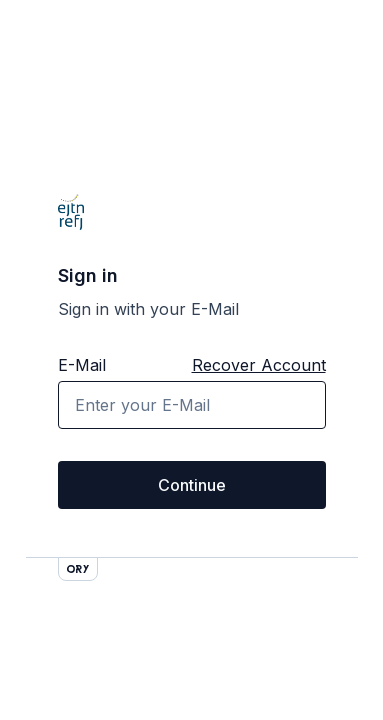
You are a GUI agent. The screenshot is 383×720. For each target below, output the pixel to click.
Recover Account (259, 365)
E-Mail (82, 365)
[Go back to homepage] (71, 212)
